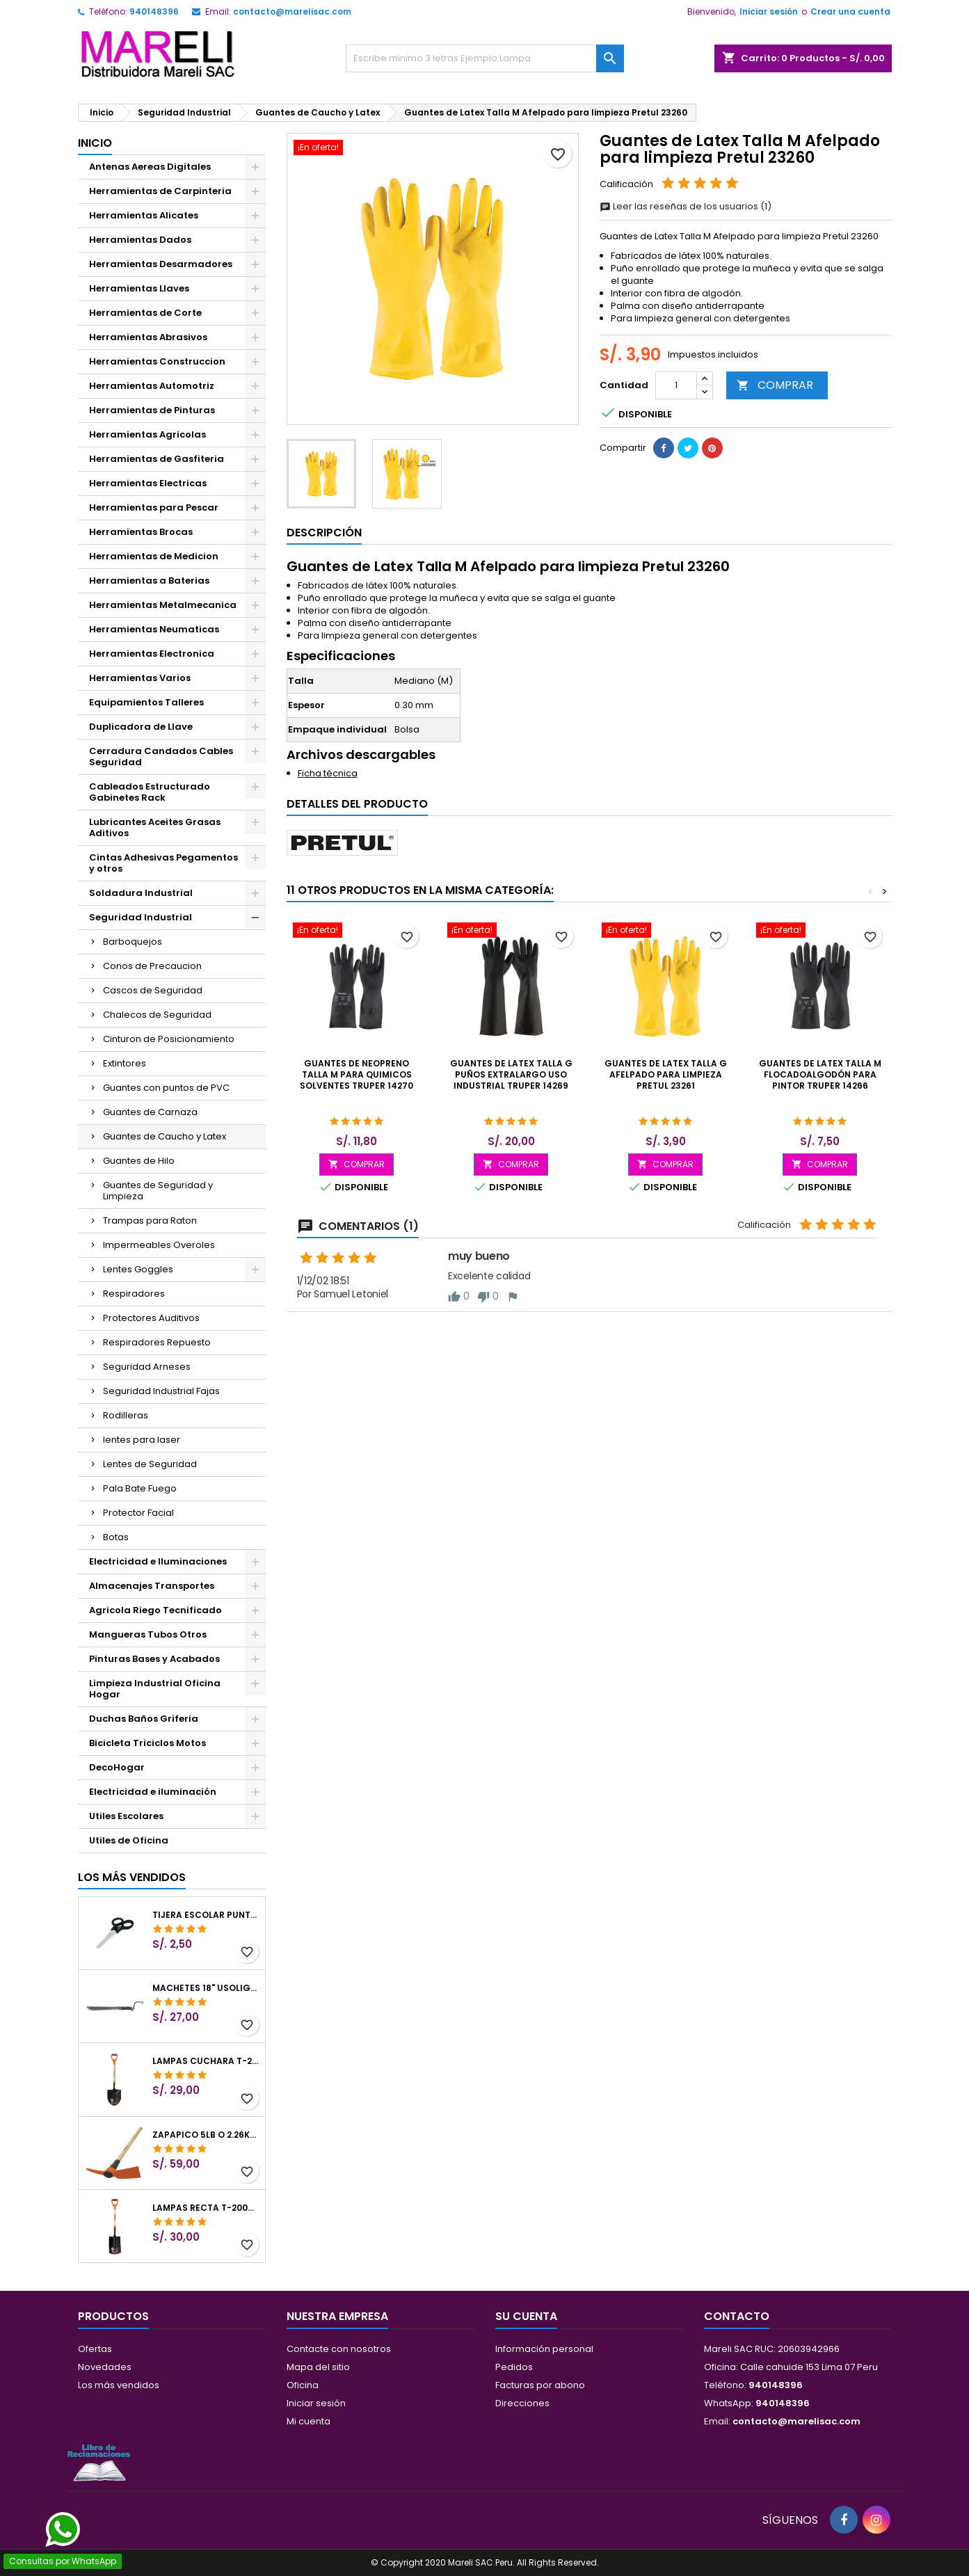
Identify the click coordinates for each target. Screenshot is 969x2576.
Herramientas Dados (140, 239)
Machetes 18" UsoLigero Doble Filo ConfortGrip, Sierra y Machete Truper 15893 (205, 1988)
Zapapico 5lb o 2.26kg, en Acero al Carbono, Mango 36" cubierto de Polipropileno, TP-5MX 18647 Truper (205, 2135)
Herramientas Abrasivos (148, 337)
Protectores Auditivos (151, 1318)
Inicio (95, 143)
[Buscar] (485, 58)
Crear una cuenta (850, 11)
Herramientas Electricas (148, 483)
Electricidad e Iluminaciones (158, 1561)
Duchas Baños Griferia (143, 1718)
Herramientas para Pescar (153, 507)
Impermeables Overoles (159, 1244)
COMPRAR (775, 385)
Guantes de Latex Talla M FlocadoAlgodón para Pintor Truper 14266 (820, 1074)
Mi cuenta (308, 2421)
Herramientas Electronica (151, 653)
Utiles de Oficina (128, 1840)
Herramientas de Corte (145, 312)
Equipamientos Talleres (146, 702)
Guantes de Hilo (139, 1160)
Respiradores (134, 1293)
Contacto (736, 2316)
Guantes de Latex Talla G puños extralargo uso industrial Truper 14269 (511, 1074)
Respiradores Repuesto (157, 1342)
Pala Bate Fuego (140, 1488)
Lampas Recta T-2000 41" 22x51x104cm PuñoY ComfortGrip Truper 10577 (205, 2208)
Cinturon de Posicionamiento (168, 1039)
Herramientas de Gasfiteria (156, 458)
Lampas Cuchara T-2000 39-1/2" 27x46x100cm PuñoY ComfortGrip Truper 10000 (205, 2061)
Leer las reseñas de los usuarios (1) (685, 206)
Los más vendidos (132, 1877)
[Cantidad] (676, 385)
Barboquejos (132, 941)
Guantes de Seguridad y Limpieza (158, 1190)
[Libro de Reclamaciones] (98, 2462)
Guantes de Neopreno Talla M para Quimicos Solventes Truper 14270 (356, 1074)
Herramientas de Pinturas (152, 410)
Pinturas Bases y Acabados (154, 1658)
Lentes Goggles (138, 1269)
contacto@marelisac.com (292, 11)
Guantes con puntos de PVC (166, 1087)
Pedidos (514, 2367)
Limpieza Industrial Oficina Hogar (155, 1689)
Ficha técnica (328, 773)
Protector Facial (138, 1512)
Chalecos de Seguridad (157, 1014)
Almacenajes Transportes (151, 1585)
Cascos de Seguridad (152, 990)
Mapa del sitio (318, 2367)
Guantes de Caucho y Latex (164, 1136)
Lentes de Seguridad (150, 1464)
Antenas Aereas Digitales (150, 166)
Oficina (303, 2385)
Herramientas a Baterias (149, 580)
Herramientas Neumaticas (154, 629)
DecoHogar (117, 1767)
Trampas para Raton (150, 1220)
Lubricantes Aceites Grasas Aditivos (155, 827)
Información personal (544, 2348)
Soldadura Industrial (141, 892)
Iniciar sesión (768, 11)
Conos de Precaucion (152, 966)
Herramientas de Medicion (153, 556)
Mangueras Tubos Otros (148, 1634)
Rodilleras (125, 1415)
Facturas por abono (540, 2385)
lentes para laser (141, 1439)
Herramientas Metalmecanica (163, 604)
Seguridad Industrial (140, 917)
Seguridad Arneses (147, 1366)
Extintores (124, 1063)
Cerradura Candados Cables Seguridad (161, 756)
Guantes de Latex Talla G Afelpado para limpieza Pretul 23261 (665, 1074)
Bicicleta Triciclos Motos (147, 1743)
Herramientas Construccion (157, 361)
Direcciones (522, 2403)
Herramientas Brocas (141, 531)
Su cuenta (526, 2316)
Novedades (104, 2367)
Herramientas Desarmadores (160, 264)
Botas (116, 1537)
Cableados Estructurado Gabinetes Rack (149, 792)
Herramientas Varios (140, 678)
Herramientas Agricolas (147, 434)
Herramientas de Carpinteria (160, 191)
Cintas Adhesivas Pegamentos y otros (163, 863)
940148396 (154, 11)
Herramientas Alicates (143, 215)
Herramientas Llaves (139, 288)
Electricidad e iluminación (152, 1791)
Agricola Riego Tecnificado (155, 1610)
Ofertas (95, 2348)
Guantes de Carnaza (150, 1112)
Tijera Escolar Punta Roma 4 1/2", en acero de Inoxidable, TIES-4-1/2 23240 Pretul (205, 1915)
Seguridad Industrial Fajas (161, 1391)
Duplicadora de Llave (141, 726)
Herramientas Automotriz (151, 385)
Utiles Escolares (126, 1816)
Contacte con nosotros (339, 2348)
